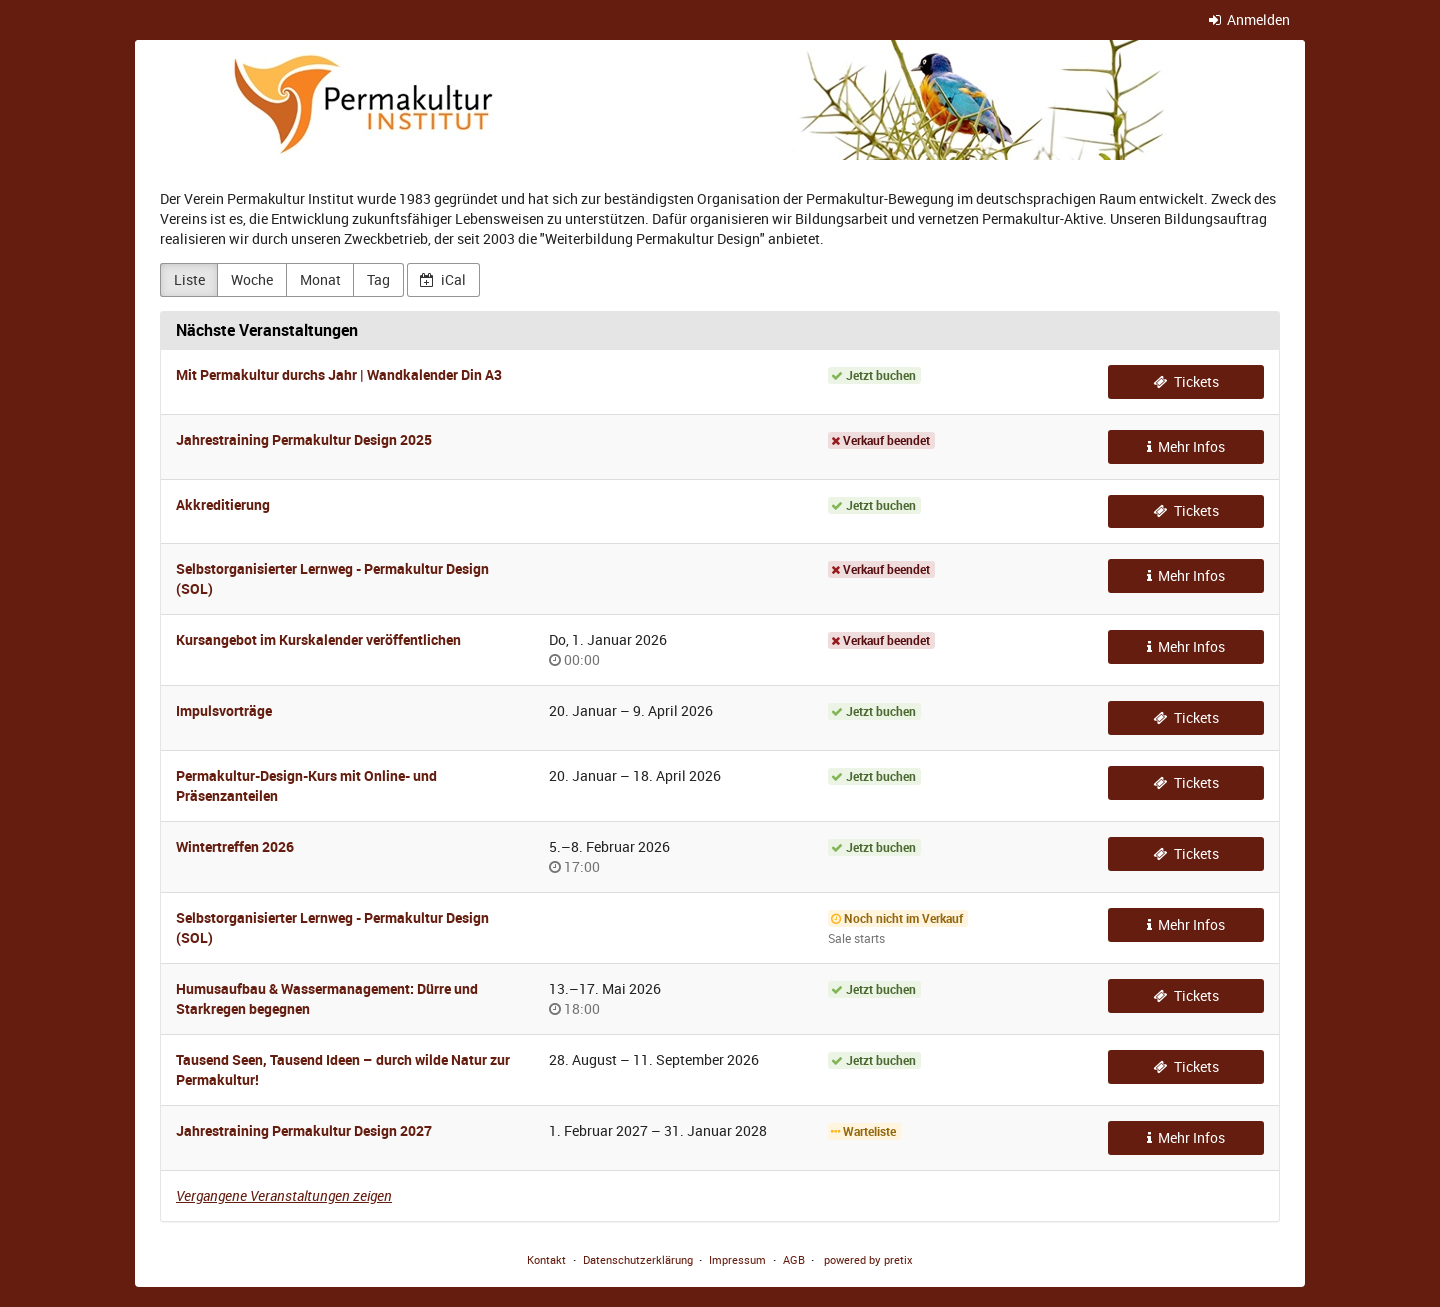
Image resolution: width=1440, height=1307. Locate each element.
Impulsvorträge (224, 710)
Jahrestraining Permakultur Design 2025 (304, 439)
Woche (252, 279)
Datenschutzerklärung (638, 1259)
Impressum (737, 1259)
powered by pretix (868, 1259)
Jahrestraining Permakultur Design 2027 (304, 1130)
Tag (378, 279)
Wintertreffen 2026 (235, 846)
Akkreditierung (223, 504)
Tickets (1186, 381)
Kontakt (546, 1259)
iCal (443, 279)
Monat (320, 279)
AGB (794, 1259)
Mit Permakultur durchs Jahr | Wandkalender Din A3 (339, 374)
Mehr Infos (1186, 446)
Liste (189, 279)
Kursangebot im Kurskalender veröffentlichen (318, 639)
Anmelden (1250, 19)
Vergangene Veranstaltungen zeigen (284, 1195)
